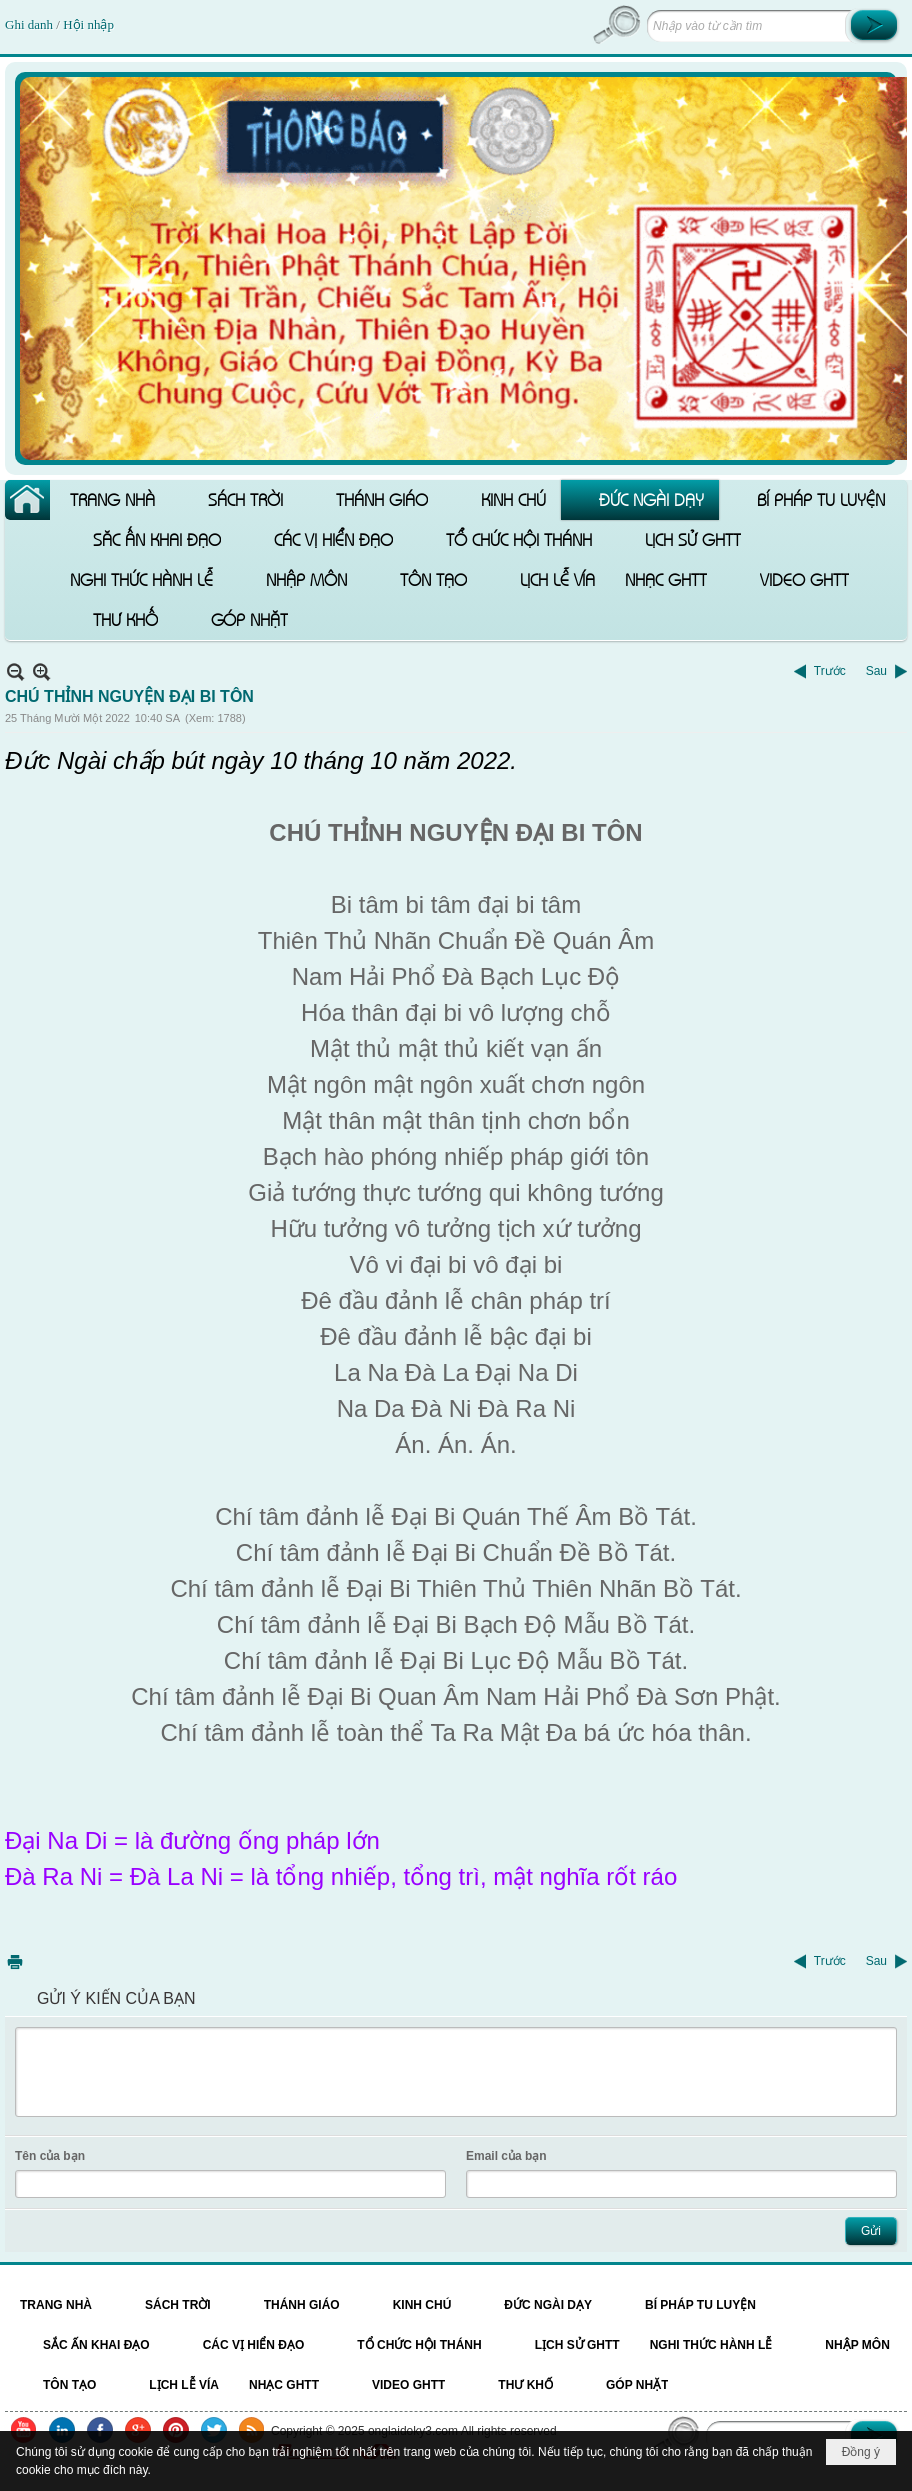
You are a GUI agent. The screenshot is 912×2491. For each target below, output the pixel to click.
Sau (876, 671)
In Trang (15, 1961)
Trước (830, 671)
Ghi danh (30, 24)
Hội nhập (88, 24)
